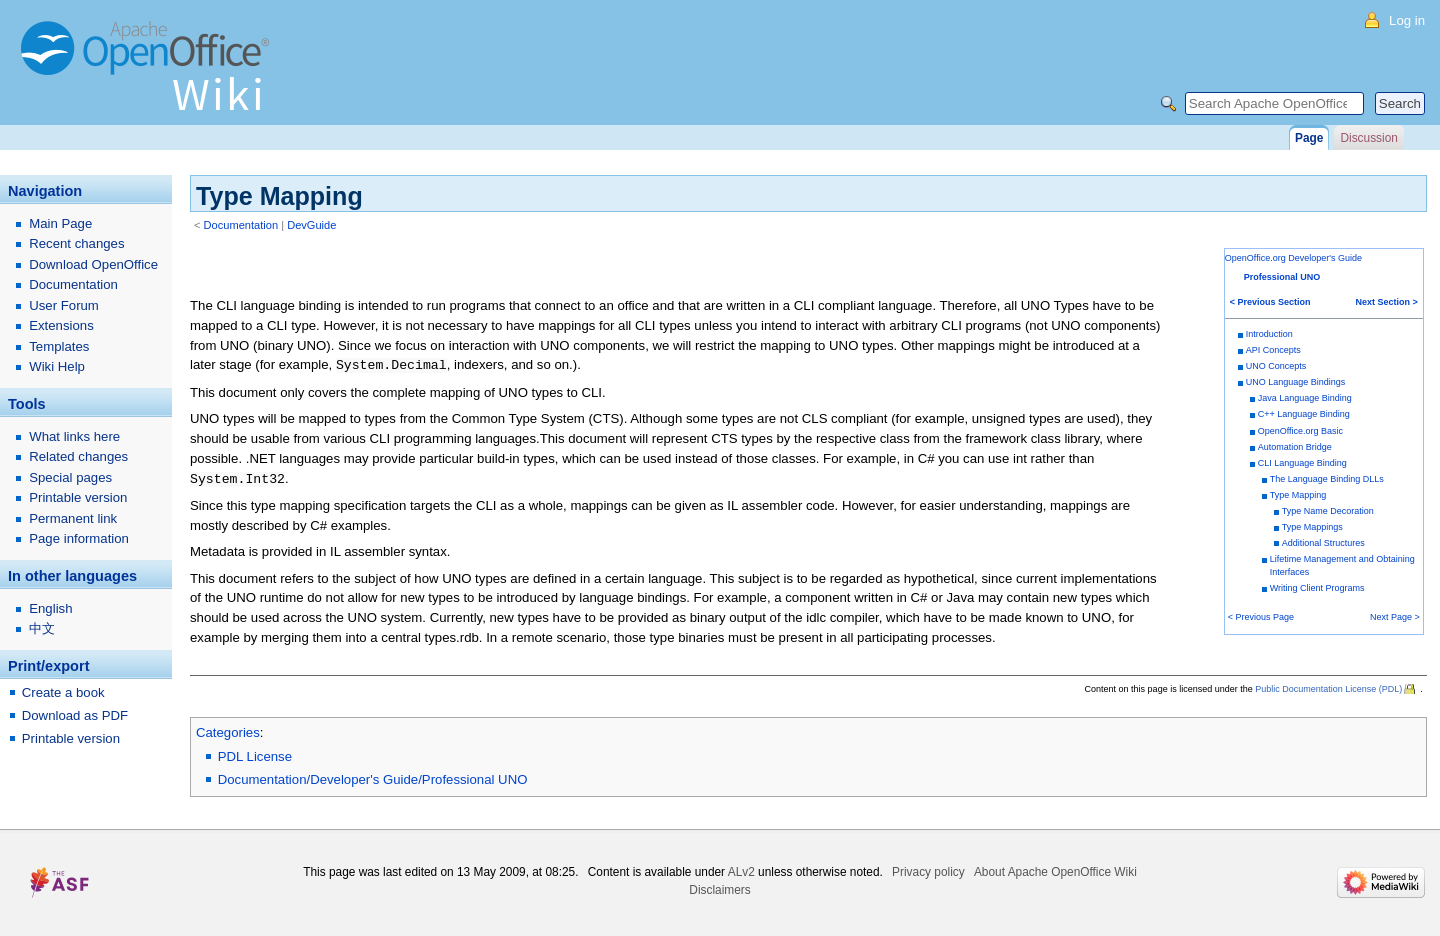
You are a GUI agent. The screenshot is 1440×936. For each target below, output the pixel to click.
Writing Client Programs (1317, 588)
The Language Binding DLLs (1327, 479)
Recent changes (76, 243)
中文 (42, 628)
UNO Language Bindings (1296, 382)
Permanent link (73, 518)
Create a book (63, 692)
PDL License (255, 756)
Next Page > (1395, 617)
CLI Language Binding (1302, 463)
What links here (74, 436)
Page (1309, 138)
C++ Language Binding (1304, 414)
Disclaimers (719, 890)
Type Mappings (1312, 527)
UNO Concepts (1276, 366)
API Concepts (1273, 350)
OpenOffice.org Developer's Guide (1293, 258)
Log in (1407, 20)
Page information (79, 538)
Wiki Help (57, 366)
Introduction (1269, 334)
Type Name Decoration (1328, 511)
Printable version (78, 497)
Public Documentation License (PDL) (1328, 689)
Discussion (1368, 138)
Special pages (70, 477)
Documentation (241, 225)
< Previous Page (1261, 617)
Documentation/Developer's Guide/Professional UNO (373, 779)
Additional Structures (1323, 543)
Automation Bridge (1295, 447)
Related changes (78, 456)
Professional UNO (1282, 277)
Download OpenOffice (93, 264)
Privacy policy (928, 872)
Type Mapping (1298, 495)
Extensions (61, 325)
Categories (228, 732)
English (50, 608)
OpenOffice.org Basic (1300, 431)
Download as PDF (75, 715)
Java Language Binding (1305, 398)
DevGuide (311, 225)
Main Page (60, 223)
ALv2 (741, 872)
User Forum (64, 305)
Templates (59, 346)
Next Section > (1387, 302)
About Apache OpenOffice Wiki (1055, 872)
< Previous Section (1270, 302)
